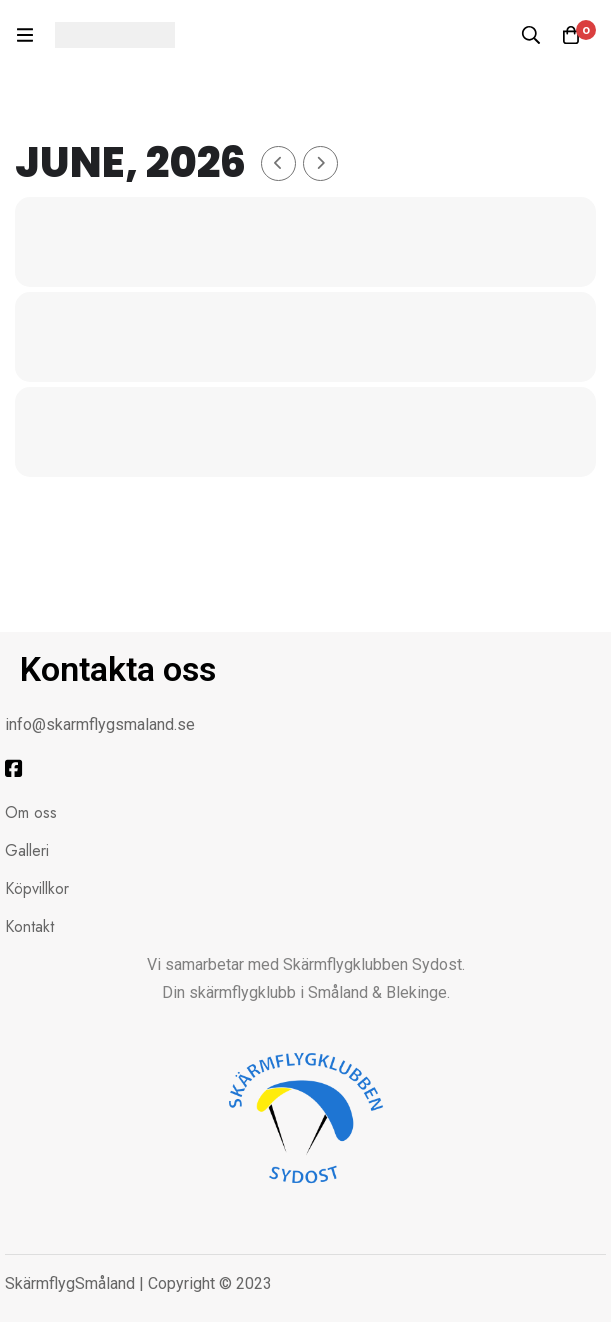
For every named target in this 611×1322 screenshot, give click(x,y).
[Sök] (531, 35)
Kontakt (29, 926)
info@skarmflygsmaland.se (100, 724)
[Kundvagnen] (571, 35)
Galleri (27, 850)
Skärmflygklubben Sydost (372, 964)
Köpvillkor (37, 888)
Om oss (31, 812)
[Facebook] (14, 769)
